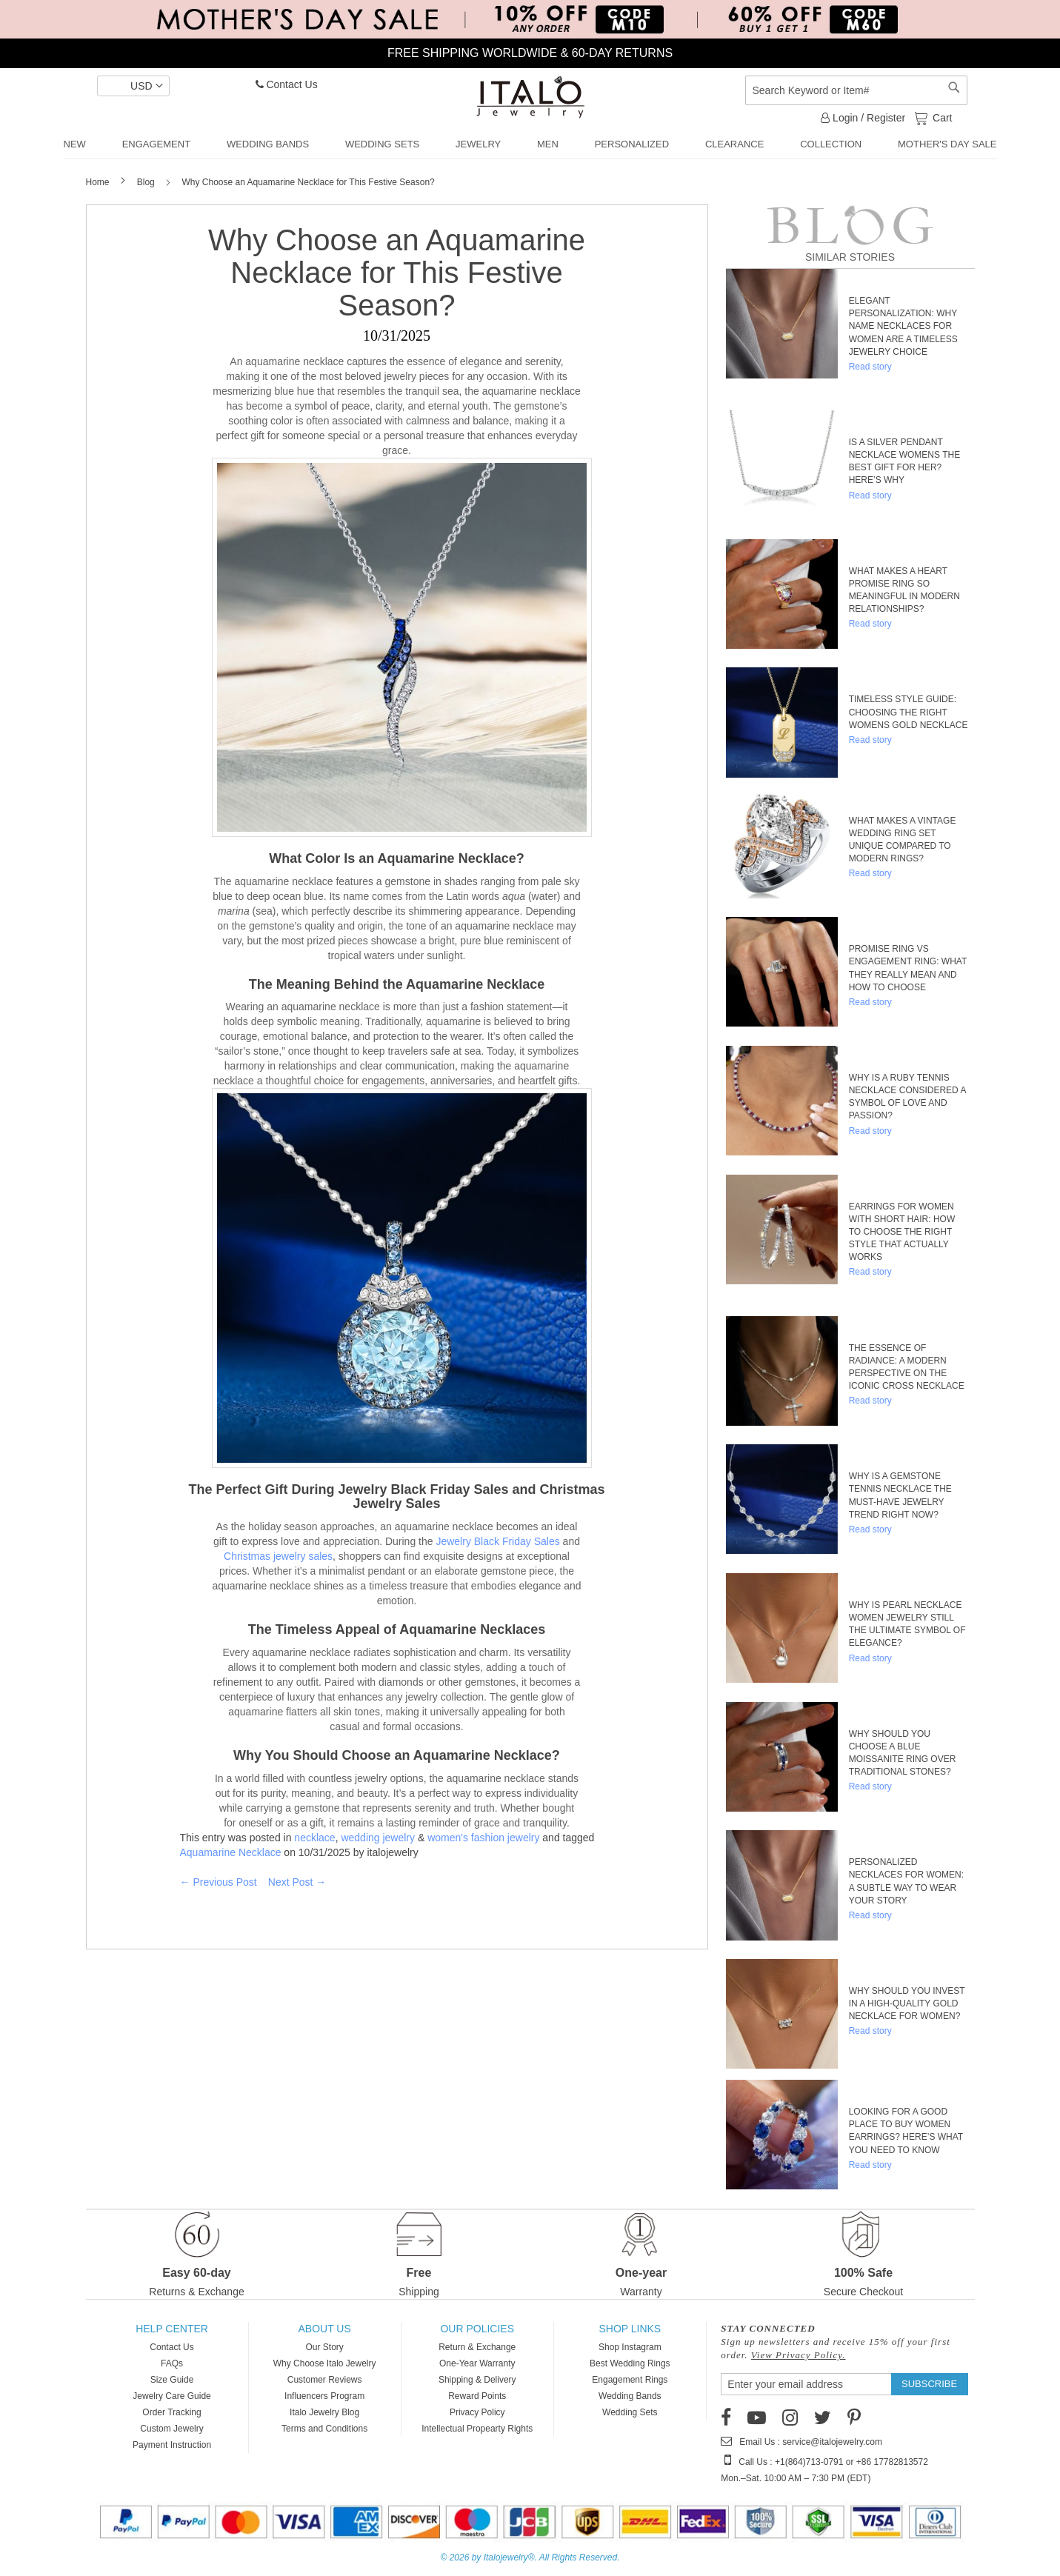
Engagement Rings (629, 2380)
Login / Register (863, 118)
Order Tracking (171, 2412)
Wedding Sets (630, 2412)
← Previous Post (218, 1882)
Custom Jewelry (171, 2428)
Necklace (487, 858)
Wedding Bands (630, 2396)
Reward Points (477, 2396)
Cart (941, 117)
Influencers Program (324, 2396)
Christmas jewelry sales (278, 1556)
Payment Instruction (172, 2445)
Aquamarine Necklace (230, 1852)
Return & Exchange (477, 2347)
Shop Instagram (630, 2347)
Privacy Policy (477, 2412)
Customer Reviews (324, 2380)
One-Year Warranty (477, 2363)
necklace (314, 1837)
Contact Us (287, 84)
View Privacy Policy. (798, 2354)
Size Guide (172, 2380)
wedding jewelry (378, 1837)
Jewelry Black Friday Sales (497, 1541)
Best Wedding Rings (630, 2363)
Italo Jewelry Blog (324, 2412)
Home (99, 182)
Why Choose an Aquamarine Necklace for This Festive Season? (396, 272)
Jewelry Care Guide (171, 2396)
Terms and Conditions (324, 2428)
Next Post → (297, 1882)
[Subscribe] (929, 2384)
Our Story (324, 2347)
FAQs (172, 2363)
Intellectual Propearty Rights (477, 2428)
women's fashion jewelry (483, 1837)
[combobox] (856, 90)
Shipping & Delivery (477, 2380)
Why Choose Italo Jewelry (324, 2363)
